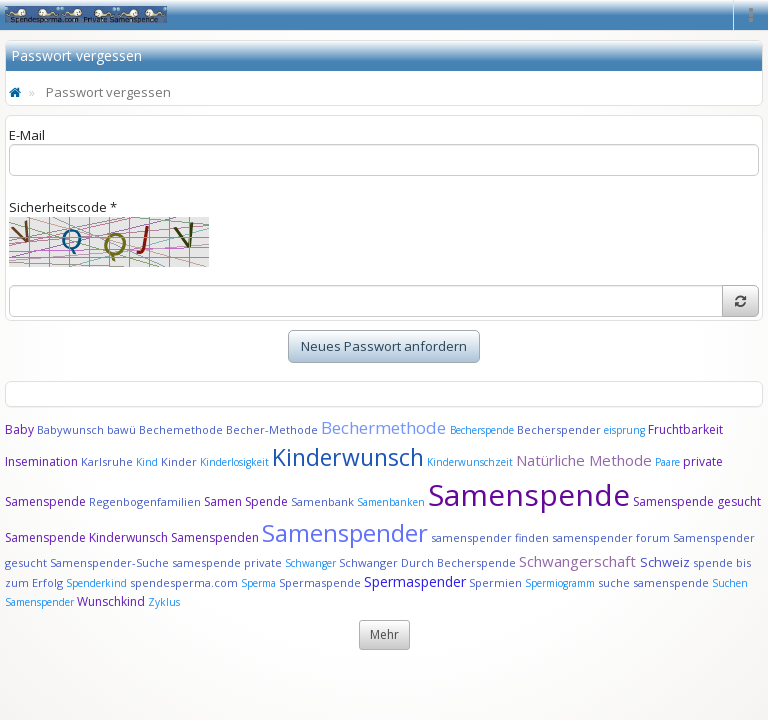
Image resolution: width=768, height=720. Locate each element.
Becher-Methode (272, 429)
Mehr (384, 634)
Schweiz (665, 562)
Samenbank (322, 501)
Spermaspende (320, 582)
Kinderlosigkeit (236, 462)
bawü (121, 429)
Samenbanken (392, 502)
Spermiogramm (560, 583)
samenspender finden (490, 537)
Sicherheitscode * (63, 207)
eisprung (624, 430)
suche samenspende (653, 582)
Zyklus (164, 602)
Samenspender (345, 532)
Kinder (179, 461)
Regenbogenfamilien (145, 501)
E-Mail (27, 135)
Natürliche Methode (584, 460)
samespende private (227, 562)
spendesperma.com (184, 582)
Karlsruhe (107, 461)
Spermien (495, 582)
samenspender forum (611, 537)
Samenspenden (215, 537)
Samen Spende (246, 501)
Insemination (41, 461)
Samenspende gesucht (697, 501)
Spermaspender (415, 581)
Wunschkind (111, 601)
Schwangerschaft (579, 561)
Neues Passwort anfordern (384, 346)
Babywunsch (70, 429)
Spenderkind (96, 583)
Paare (669, 462)
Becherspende (482, 430)
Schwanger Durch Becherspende (427, 562)
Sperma (258, 583)
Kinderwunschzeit (470, 462)
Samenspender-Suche (109, 562)
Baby (19, 429)
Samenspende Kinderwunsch (86, 537)
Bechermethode (385, 427)
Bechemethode (181, 429)
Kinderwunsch (348, 457)
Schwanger (310, 563)
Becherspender (560, 429)
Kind (148, 462)
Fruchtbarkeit (685, 429)
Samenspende (529, 494)
